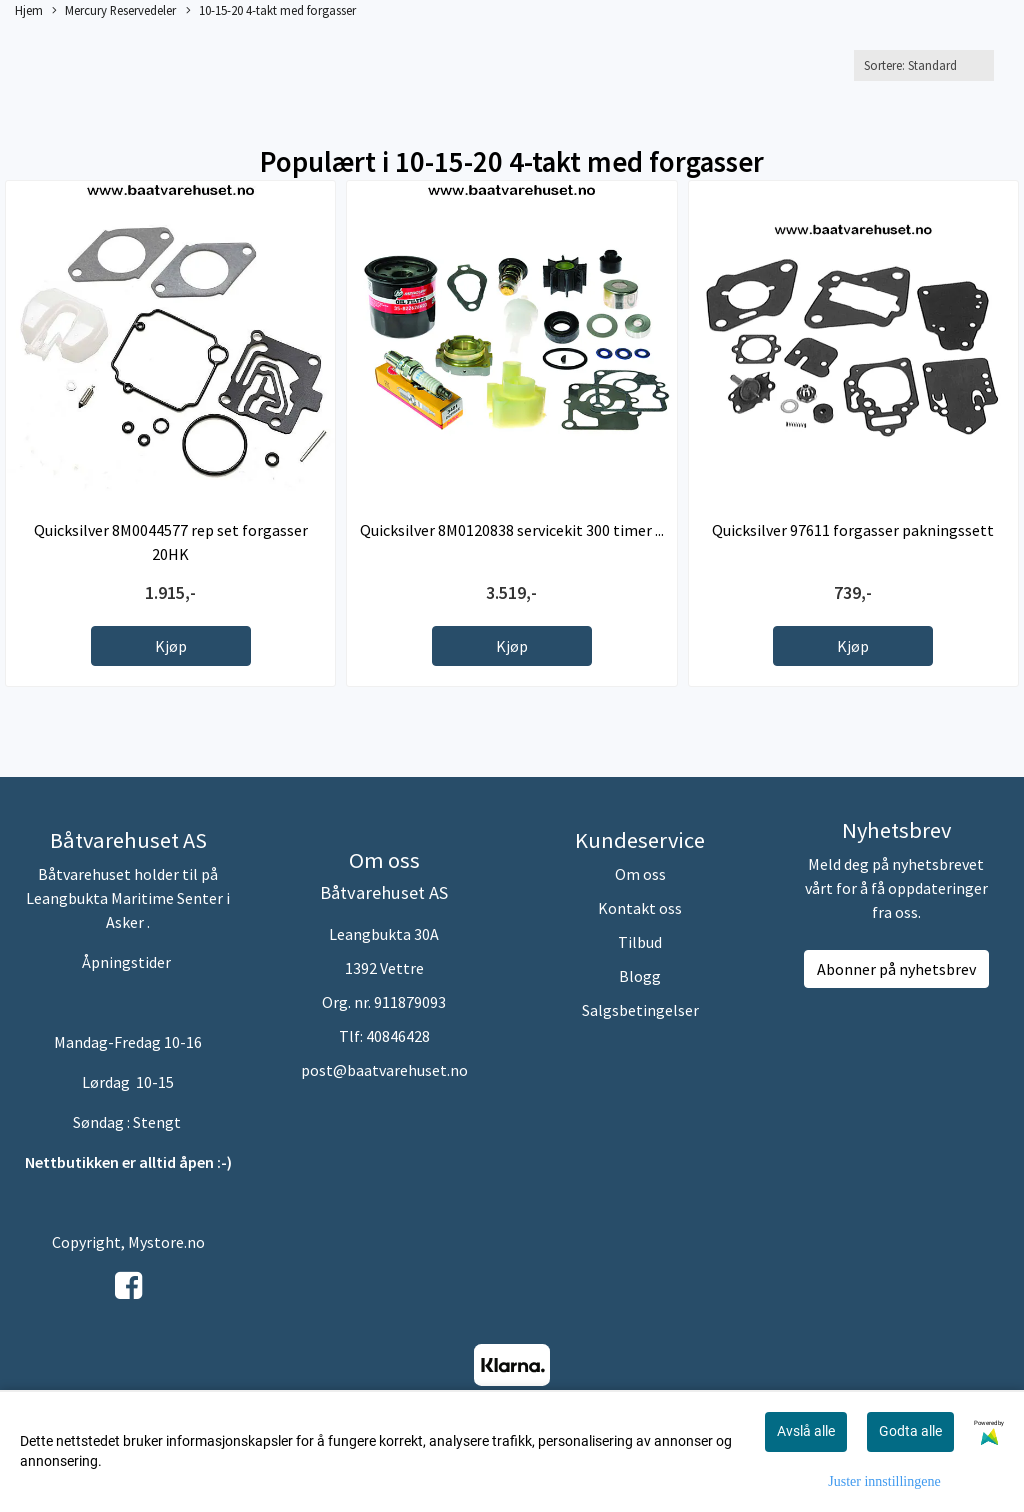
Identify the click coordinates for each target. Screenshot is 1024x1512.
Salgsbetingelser (640, 1010)
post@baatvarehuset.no (384, 1070)
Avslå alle (806, 1431)
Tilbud (640, 942)
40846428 (398, 1036)
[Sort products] (924, 65)
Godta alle (910, 1431)
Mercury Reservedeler (114, 11)
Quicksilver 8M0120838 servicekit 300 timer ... (512, 530)
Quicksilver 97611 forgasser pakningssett (853, 530)
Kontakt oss (640, 908)
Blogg (640, 976)
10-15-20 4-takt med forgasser (271, 11)
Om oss (640, 874)
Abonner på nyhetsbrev (896, 969)
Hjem (29, 10)
